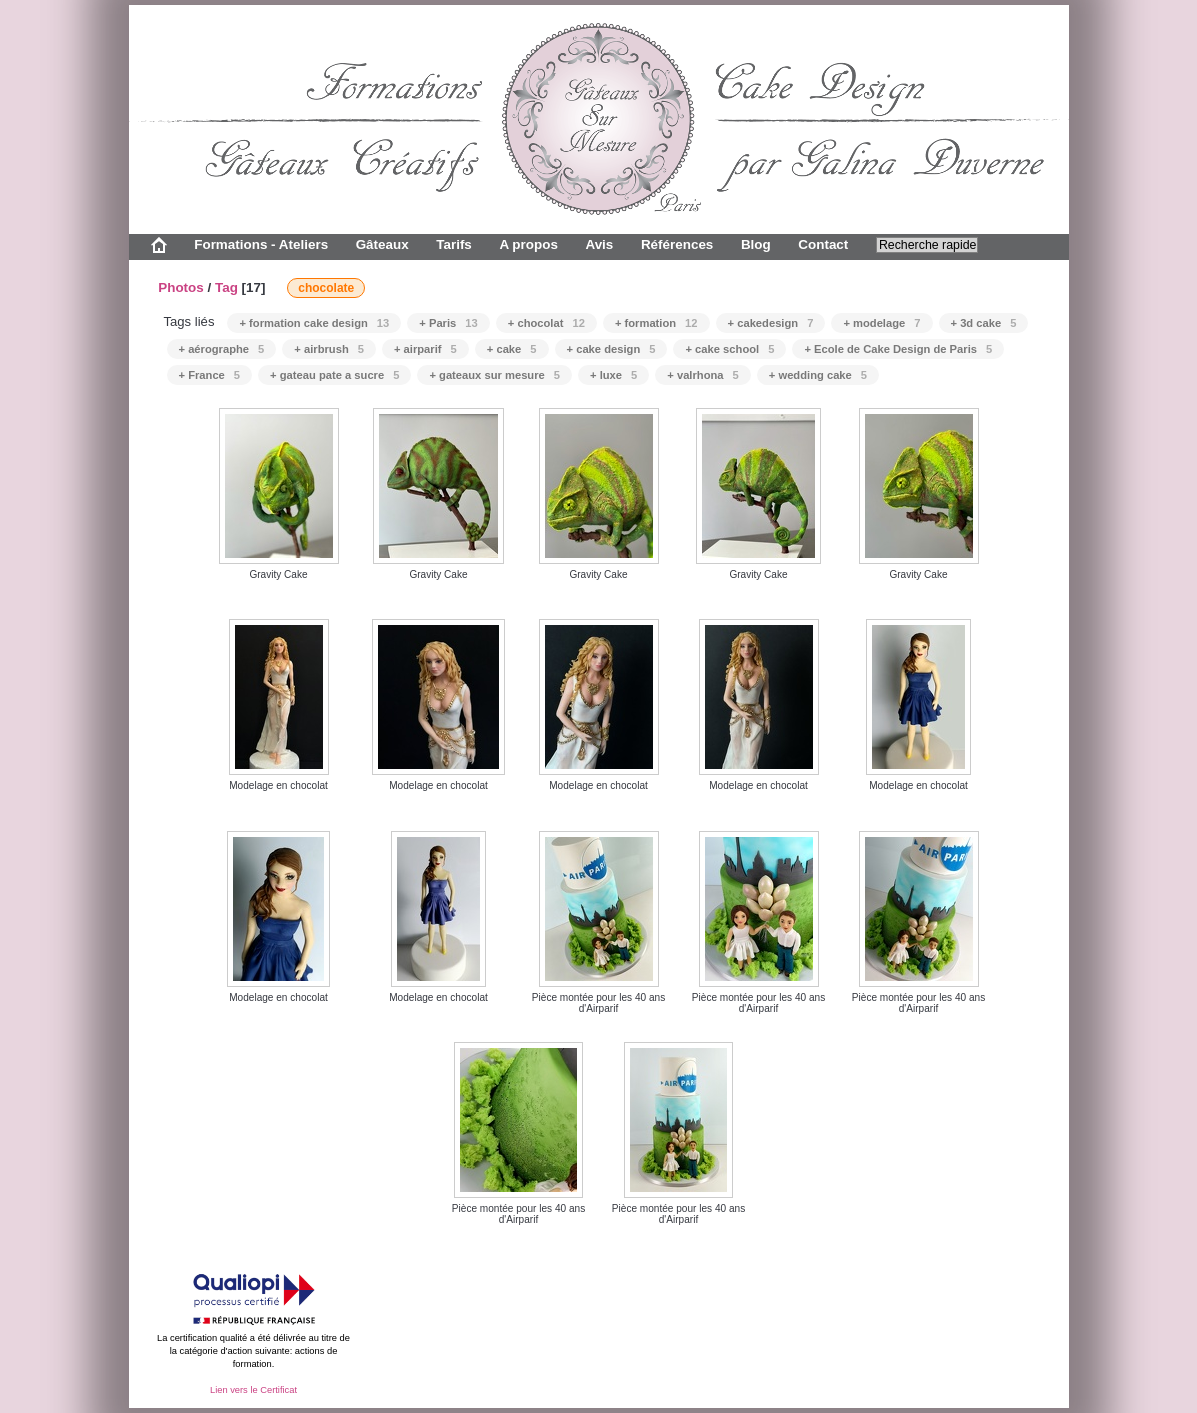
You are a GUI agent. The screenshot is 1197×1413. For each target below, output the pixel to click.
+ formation (656, 323)
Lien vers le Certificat (253, 1390)
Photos (181, 287)
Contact (823, 244)
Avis (599, 244)
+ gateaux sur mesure (494, 375)
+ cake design (611, 349)
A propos (528, 244)
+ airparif (425, 349)
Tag (226, 287)
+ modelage (881, 323)
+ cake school (729, 349)
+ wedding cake (818, 375)
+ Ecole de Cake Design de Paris (898, 349)
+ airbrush (329, 349)
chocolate (326, 288)
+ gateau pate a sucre (334, 375)
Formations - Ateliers (261, 244)
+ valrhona (703, 375)
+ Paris (448, 323)
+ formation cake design (314, 323)
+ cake (512, 349)
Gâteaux (382, 244)
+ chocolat (546, 323)
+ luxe (613, 375)
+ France (210, 375)
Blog (756, 244)
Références (677, 244)
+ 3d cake (984, 323)
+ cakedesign (771, 323)
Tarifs (454, 244)
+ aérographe (222, 349)
